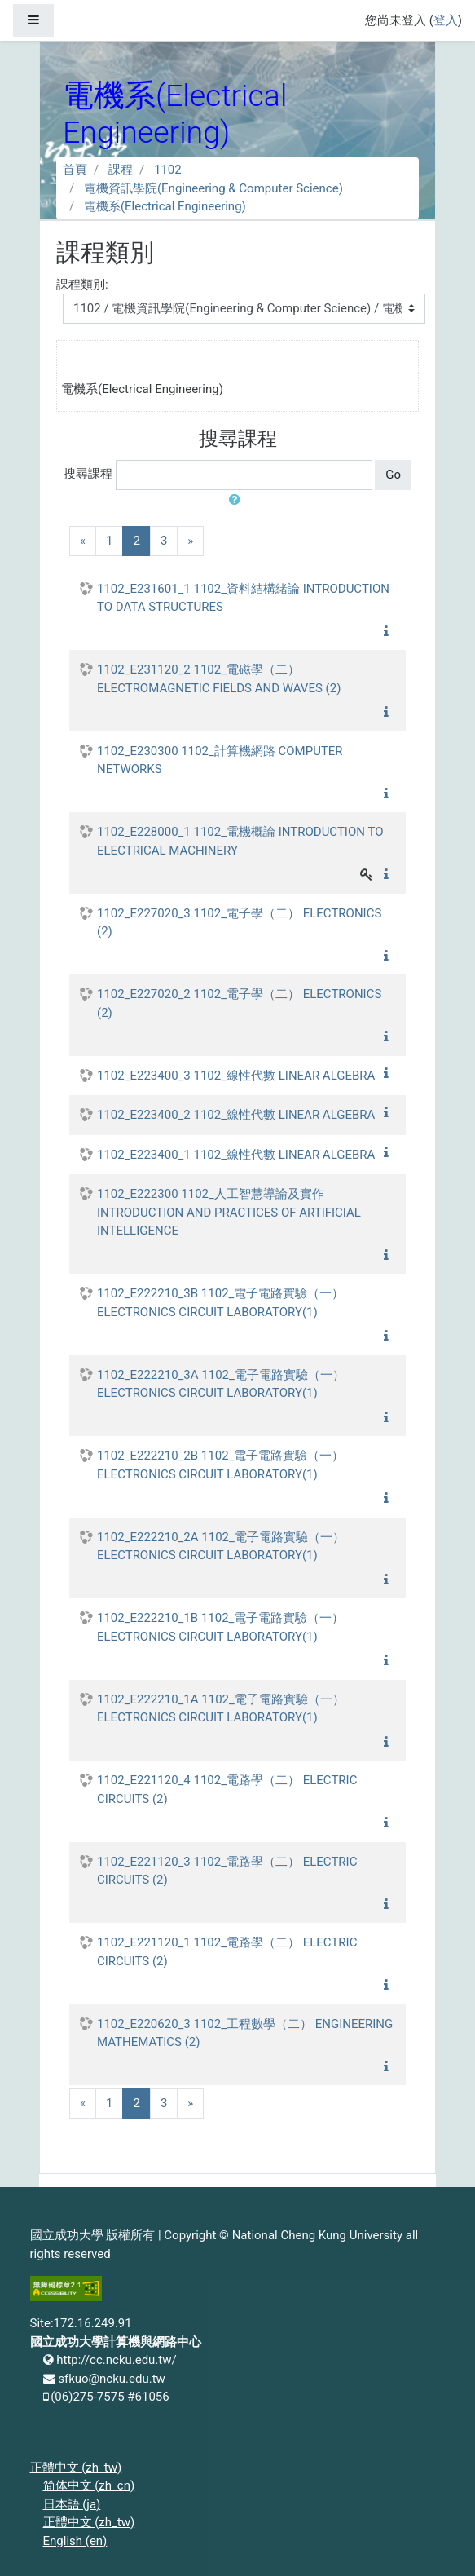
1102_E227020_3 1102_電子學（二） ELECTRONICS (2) (239, 922)
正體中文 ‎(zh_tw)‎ (76, 2467)
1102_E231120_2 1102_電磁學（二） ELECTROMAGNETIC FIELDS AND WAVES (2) (219, 679)
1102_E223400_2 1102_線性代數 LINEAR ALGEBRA (236, 1114)
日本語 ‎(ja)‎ (72, 2504)
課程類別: (82, 284)
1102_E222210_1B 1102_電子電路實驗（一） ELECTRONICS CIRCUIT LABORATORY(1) (220, 1627)
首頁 (75, 169)
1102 (168, 169)
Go (393, 474)
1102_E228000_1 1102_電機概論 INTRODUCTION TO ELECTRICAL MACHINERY (240, 841)
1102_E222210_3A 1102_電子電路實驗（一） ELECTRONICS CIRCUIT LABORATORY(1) (221, 1384)
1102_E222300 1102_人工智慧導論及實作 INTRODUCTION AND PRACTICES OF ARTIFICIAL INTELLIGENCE (229, 1212)
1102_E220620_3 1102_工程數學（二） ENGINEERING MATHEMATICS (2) (245, 2033)
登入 (445, 20)
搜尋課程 (88, 473)
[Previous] (82, 541)
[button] (237, 500)
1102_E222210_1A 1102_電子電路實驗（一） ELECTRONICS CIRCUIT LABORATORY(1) (221, 1708)
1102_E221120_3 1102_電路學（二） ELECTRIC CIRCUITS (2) (227, 1871)
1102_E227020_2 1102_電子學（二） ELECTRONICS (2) (239, 1003)
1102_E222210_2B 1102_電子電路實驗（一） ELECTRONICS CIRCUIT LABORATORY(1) (220, 1465)
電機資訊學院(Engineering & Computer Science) (213, 188)
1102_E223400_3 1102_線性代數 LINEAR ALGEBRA (236, 1075)
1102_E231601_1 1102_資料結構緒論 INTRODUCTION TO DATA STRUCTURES (243, 598)
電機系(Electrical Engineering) (165, 206)
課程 (120, 169)
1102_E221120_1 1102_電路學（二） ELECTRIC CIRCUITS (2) (227, 1951)
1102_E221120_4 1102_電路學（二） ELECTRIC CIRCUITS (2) (227, 1789)
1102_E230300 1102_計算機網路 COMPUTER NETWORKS (220, 760)
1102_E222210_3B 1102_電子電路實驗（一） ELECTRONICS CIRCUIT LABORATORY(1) (220, 1302)
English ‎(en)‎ (75, 2541)
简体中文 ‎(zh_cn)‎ (89, 2485)
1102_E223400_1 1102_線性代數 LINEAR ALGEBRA (236, 1154)
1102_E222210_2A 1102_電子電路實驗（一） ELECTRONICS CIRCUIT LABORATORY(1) (221, 1546)
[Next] (190, 541)
